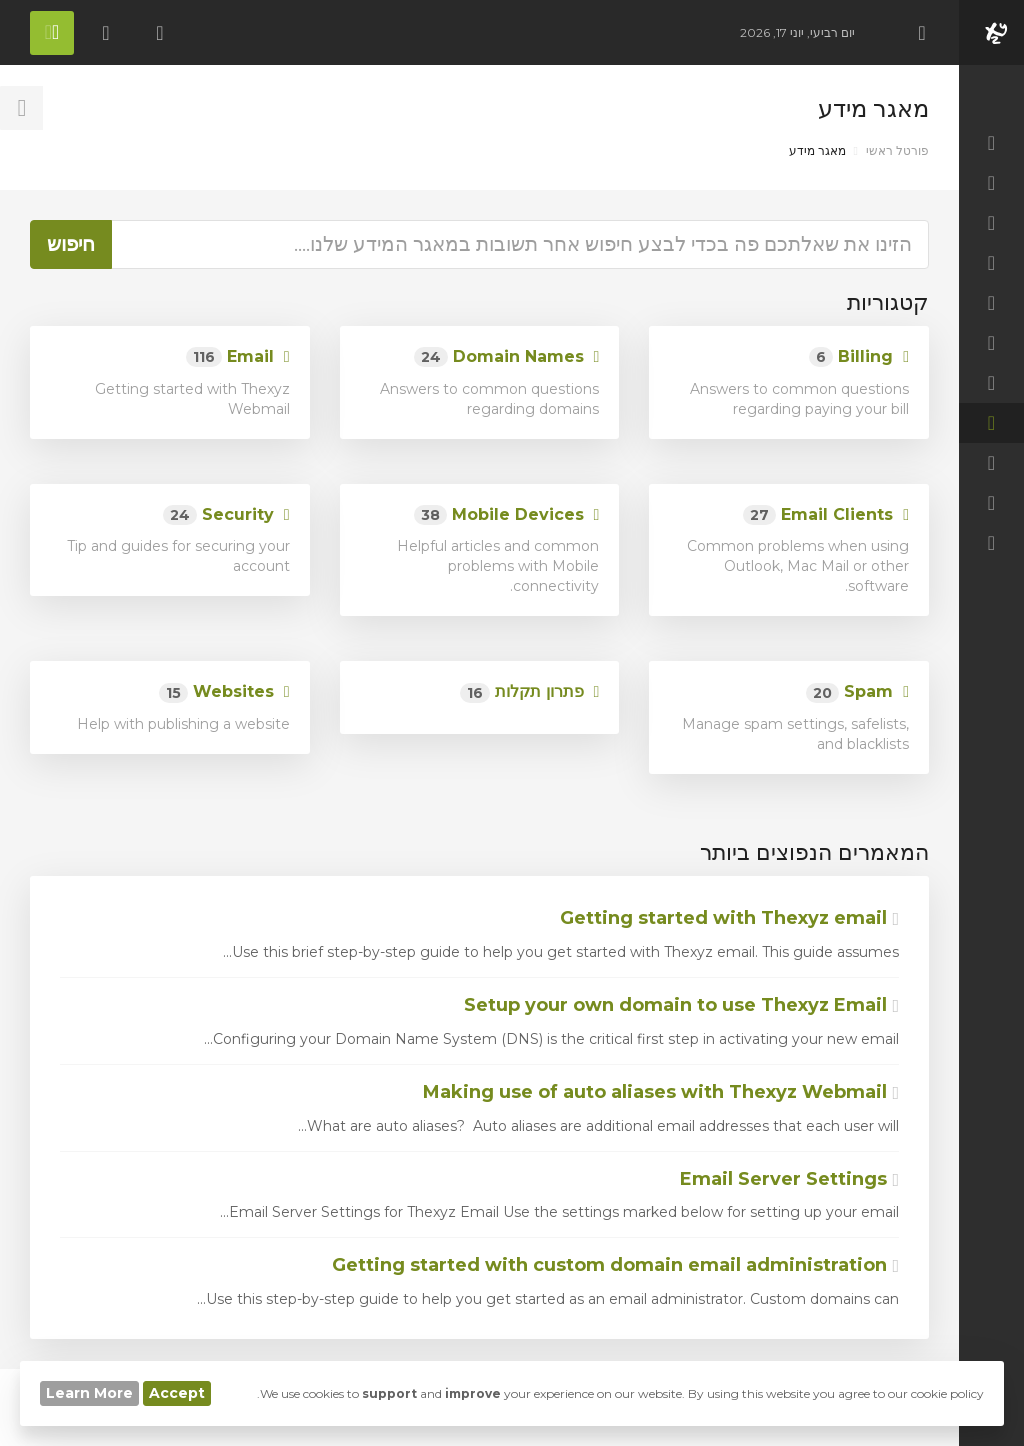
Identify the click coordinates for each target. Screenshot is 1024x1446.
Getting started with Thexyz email (729, 918)
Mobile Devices (507, 515)
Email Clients (826, 515)
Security (226, 515)
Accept (177, 1393)
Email (238, 357)
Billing (859, 357)
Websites (224, 692)
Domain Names (507, 357)
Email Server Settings (789, 1179)
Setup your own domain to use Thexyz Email (681, 1005)
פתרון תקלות (530, 692)
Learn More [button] (89, 1393)
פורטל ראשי (897, 150)
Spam (857, 692)
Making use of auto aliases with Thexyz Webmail (661, 1092)
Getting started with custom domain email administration (615, 1265)
